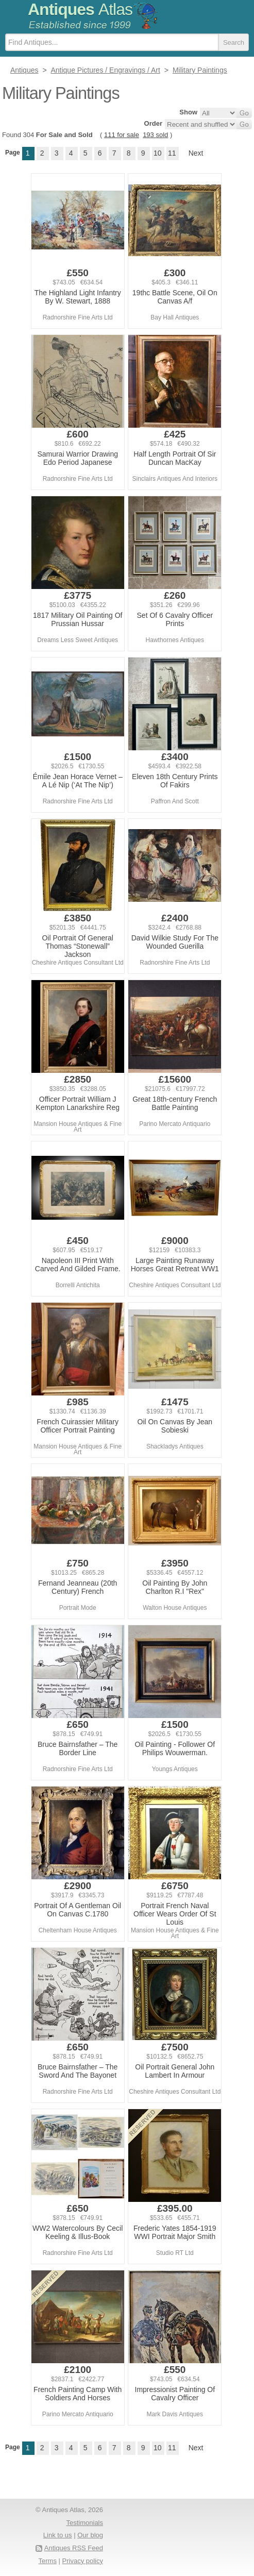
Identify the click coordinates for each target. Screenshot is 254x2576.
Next (196, 153)
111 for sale (121, 135)
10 (158, 153)
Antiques (80, 9)
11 (172, 153)
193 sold (155, 135)
